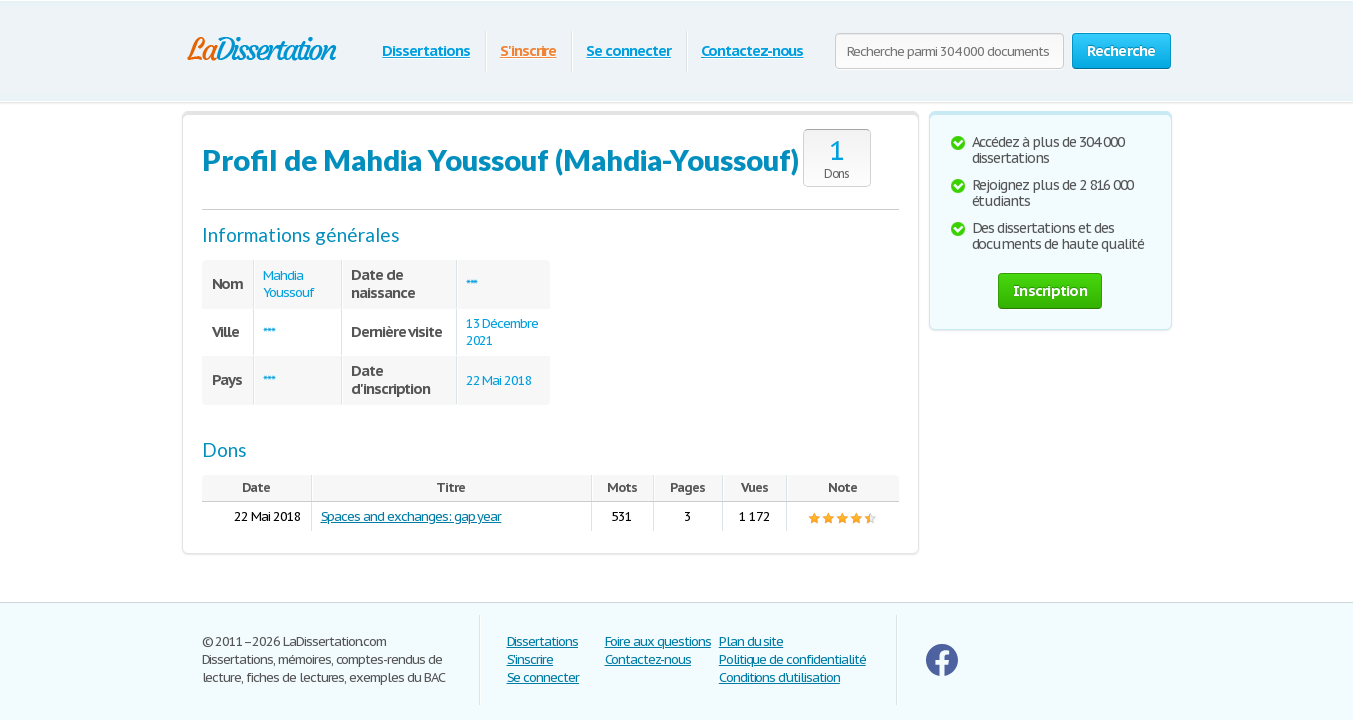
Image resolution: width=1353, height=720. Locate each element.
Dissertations (425, 50)
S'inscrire (528, 50)
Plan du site (751, 641)
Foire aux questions (658, 641)
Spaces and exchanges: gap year (411, 516)
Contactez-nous (752, 50)
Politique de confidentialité (792, 659)
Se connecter (628, 50)
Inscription (1050, 290)
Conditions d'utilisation (779, 677)
